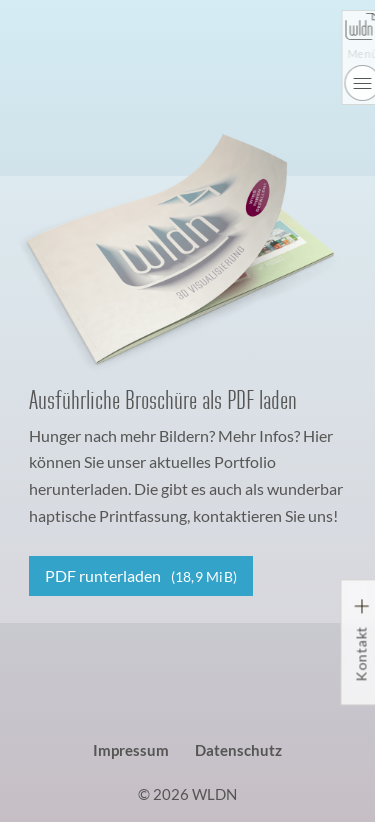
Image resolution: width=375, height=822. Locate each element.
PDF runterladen (141, 575)
